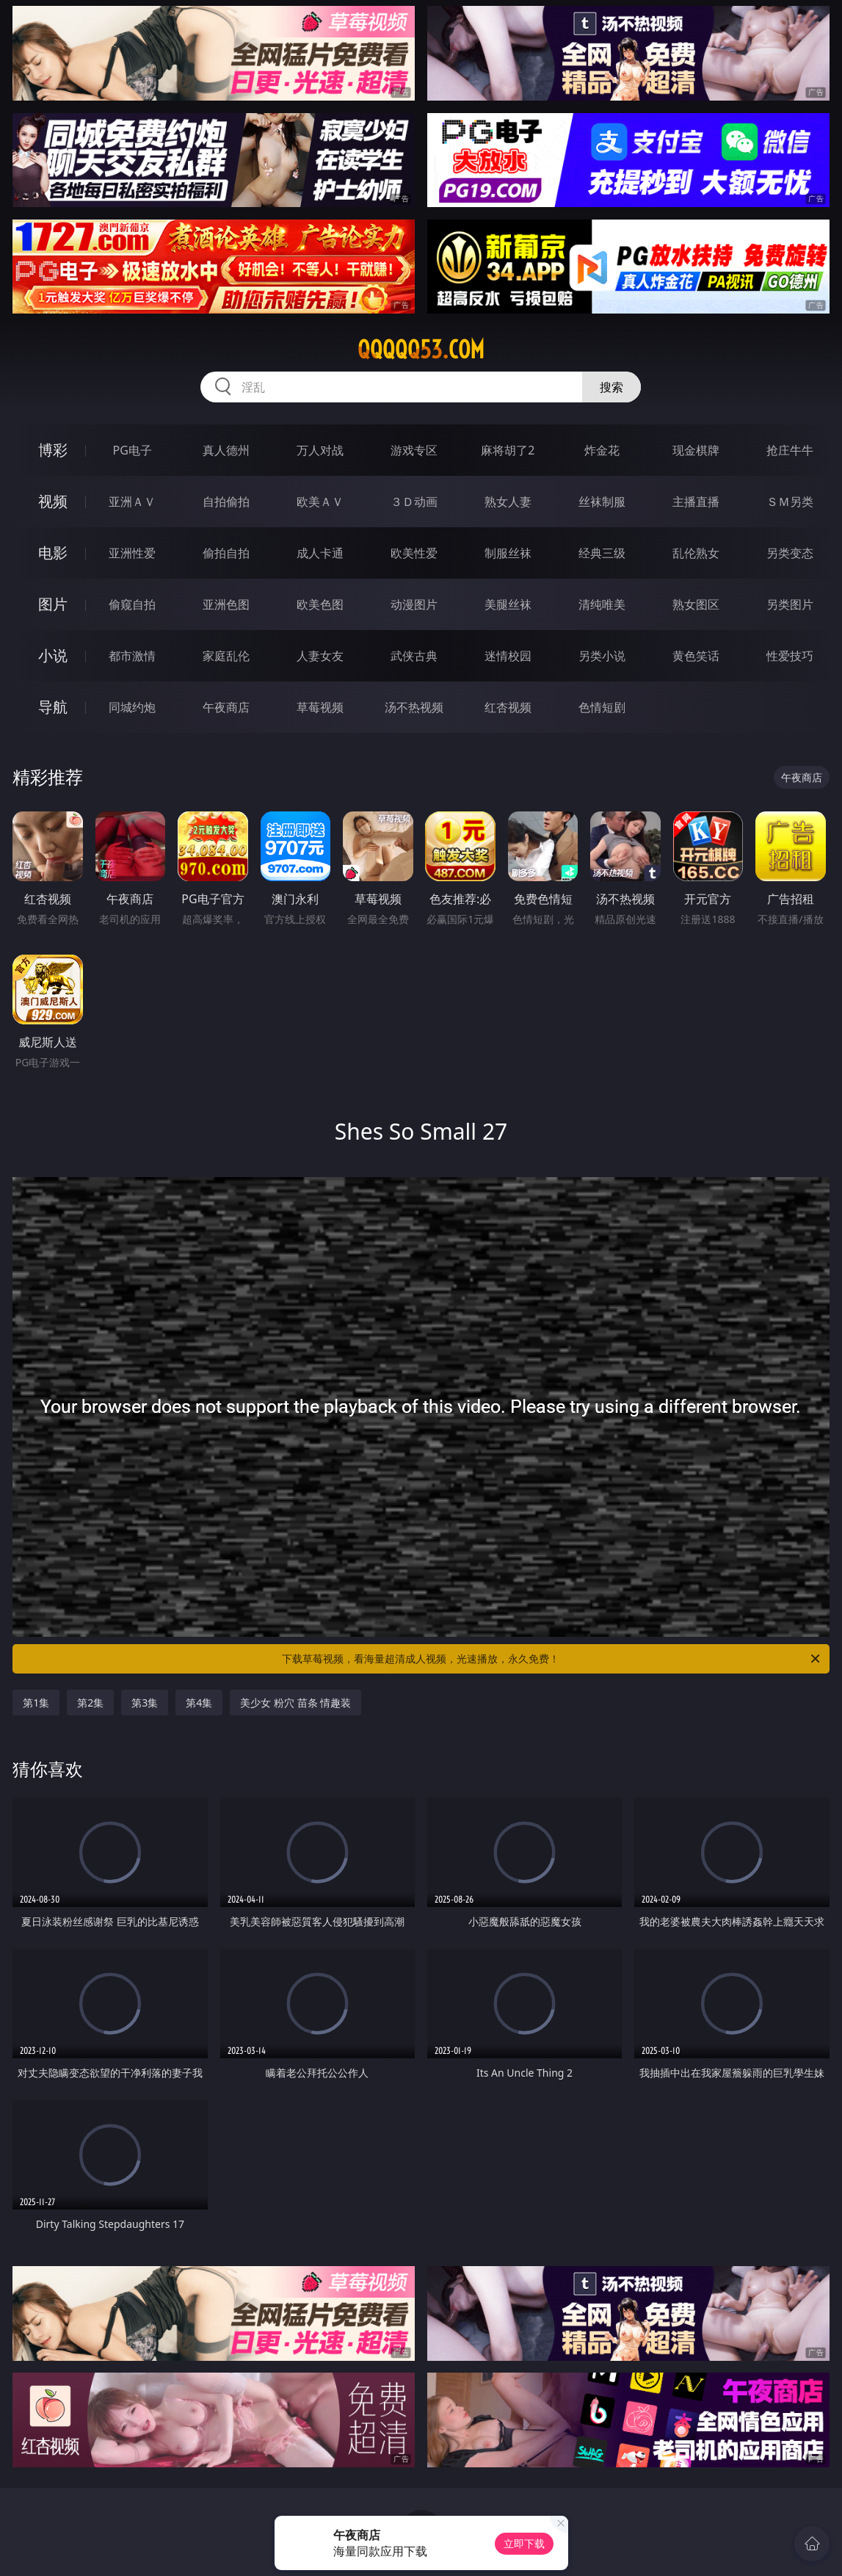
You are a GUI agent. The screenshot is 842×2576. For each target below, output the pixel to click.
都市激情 (132, 656)
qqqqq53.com (421, 349)
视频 (53, 501)
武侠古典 (414, 656)
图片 (53, 604)
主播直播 (695, 501)
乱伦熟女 (695, 553)
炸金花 (602, 450)
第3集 (144, 1703)
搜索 (611, 387)
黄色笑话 (695, 656)
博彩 (53, 450)
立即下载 (524, 2543)
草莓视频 (320, 707)
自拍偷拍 (226, 501)
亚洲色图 (226, 604)
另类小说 (601, 656)
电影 (53, 552)
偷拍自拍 (226, 553)
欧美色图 (320, 604)
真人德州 (226, 450)
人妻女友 (320, 656)
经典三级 (601, 553)
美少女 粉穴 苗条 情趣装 (295, 1703)
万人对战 (320, 450)
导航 (53, 707)
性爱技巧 (789, 656)
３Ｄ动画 (414, 501)
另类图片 (789, 604)
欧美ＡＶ (320, 501)
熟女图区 (695, 604)
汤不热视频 (414, 707)
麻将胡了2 (507, 450)
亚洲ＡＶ (132, 501)
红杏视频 (507, 707)
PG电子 (132, 450)
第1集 (36, 1703)
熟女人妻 (507, 501)
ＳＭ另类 (789, 501)
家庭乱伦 (226, 656)
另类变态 (789, 553)
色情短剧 (601, 707)
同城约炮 (132, 707)
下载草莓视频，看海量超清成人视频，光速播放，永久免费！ (551, 1659)
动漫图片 (414, 604)
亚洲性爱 (132, 553)
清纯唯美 (601, 604)
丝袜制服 (601, 501)
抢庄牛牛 (789, 450)
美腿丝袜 (507, 604)
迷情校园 (507, 656)
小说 (53, 655)
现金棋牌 (695, 450)
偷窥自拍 (132, 604)
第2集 (90, 1703)
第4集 (199, 1703)
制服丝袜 (507, 553)
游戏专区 (414, 450)
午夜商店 (226, 707)
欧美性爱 (414, 553)
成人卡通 (320, 553)
